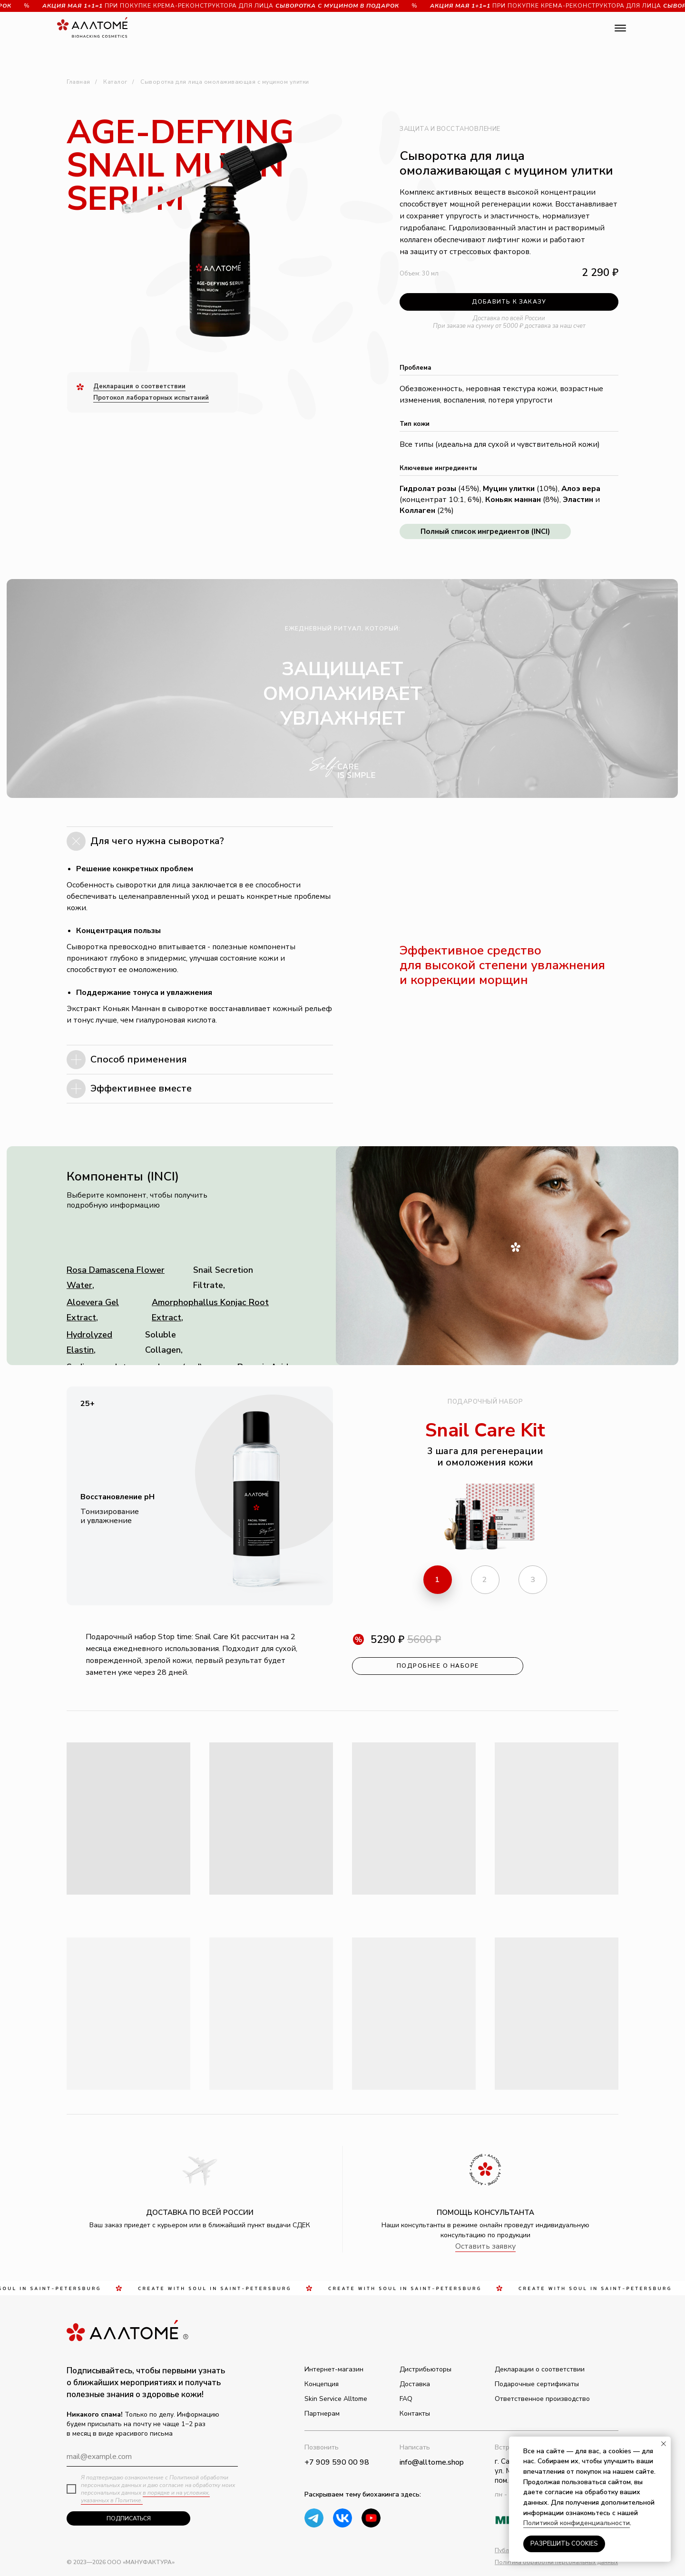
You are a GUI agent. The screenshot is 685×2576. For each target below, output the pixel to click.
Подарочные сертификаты (537, 2384)
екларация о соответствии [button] (142, 386)
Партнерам (322, 2413)
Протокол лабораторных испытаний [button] (151, 397)
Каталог (115, 82)
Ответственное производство (542, 2398)
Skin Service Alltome (335, 2398)
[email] (152, 2457)
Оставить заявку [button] (485, 2246)
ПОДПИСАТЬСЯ (129, 2518)
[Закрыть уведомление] (663, 2443)
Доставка (415, 2384)
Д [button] (96, 386)
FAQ (406, 2398)
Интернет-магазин (333, 2369)
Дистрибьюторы (425, 2369)
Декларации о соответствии (540, 2369)
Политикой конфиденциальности (576, 2522)
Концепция (321, 2384)
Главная (78, 82)
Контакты (415, 2413)
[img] (371, 2517)
